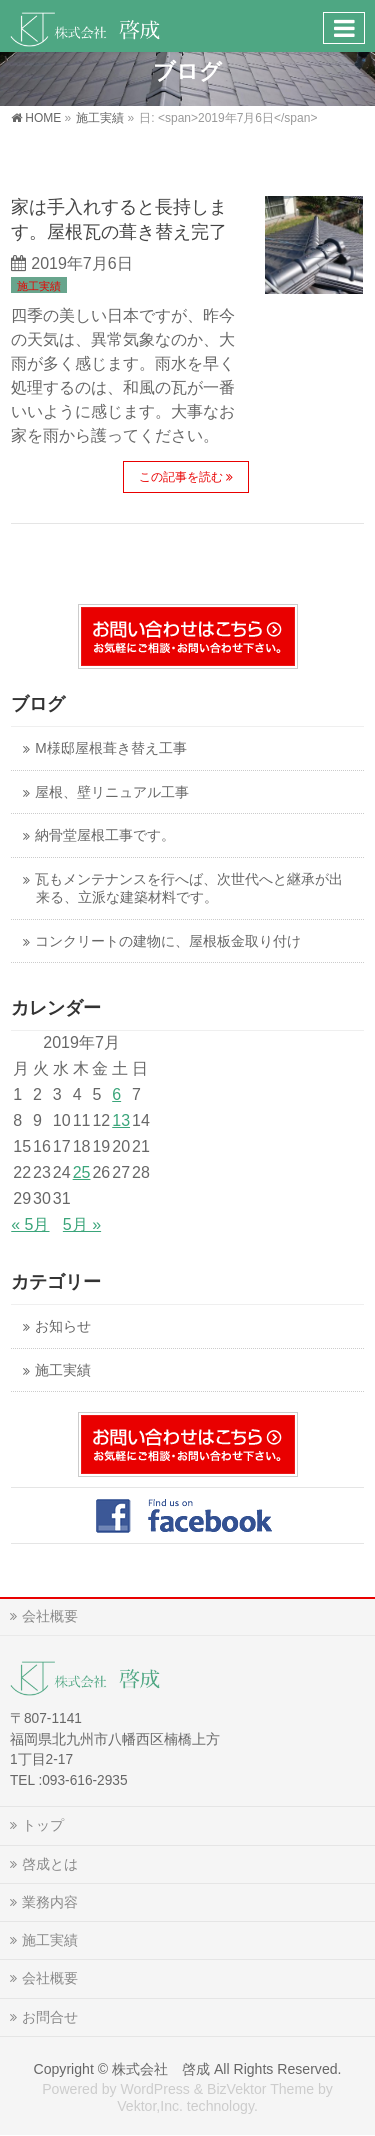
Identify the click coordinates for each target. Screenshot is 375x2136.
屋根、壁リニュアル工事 (112, 792)
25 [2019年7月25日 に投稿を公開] (82, 1172)
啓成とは (50, 1864)
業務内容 (50, 1902)
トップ (43, 1825)
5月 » (82, 1224)
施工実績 (39, 286)
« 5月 (30, 1224)
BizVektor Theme (260, 2089)
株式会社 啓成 (161, 2069)
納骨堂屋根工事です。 (105, 835)
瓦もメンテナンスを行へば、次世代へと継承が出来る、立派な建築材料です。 (189, 889)
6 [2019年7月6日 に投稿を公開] (116, 1094)
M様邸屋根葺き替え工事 (110, 748)
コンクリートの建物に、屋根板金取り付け (168, 941)
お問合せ (50, 2017)
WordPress (154, 2089)
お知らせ (63, 1326)
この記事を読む (181, 477)
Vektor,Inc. (150, 2106)
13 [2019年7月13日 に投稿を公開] (121, 1120)
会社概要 (50, 1616)
